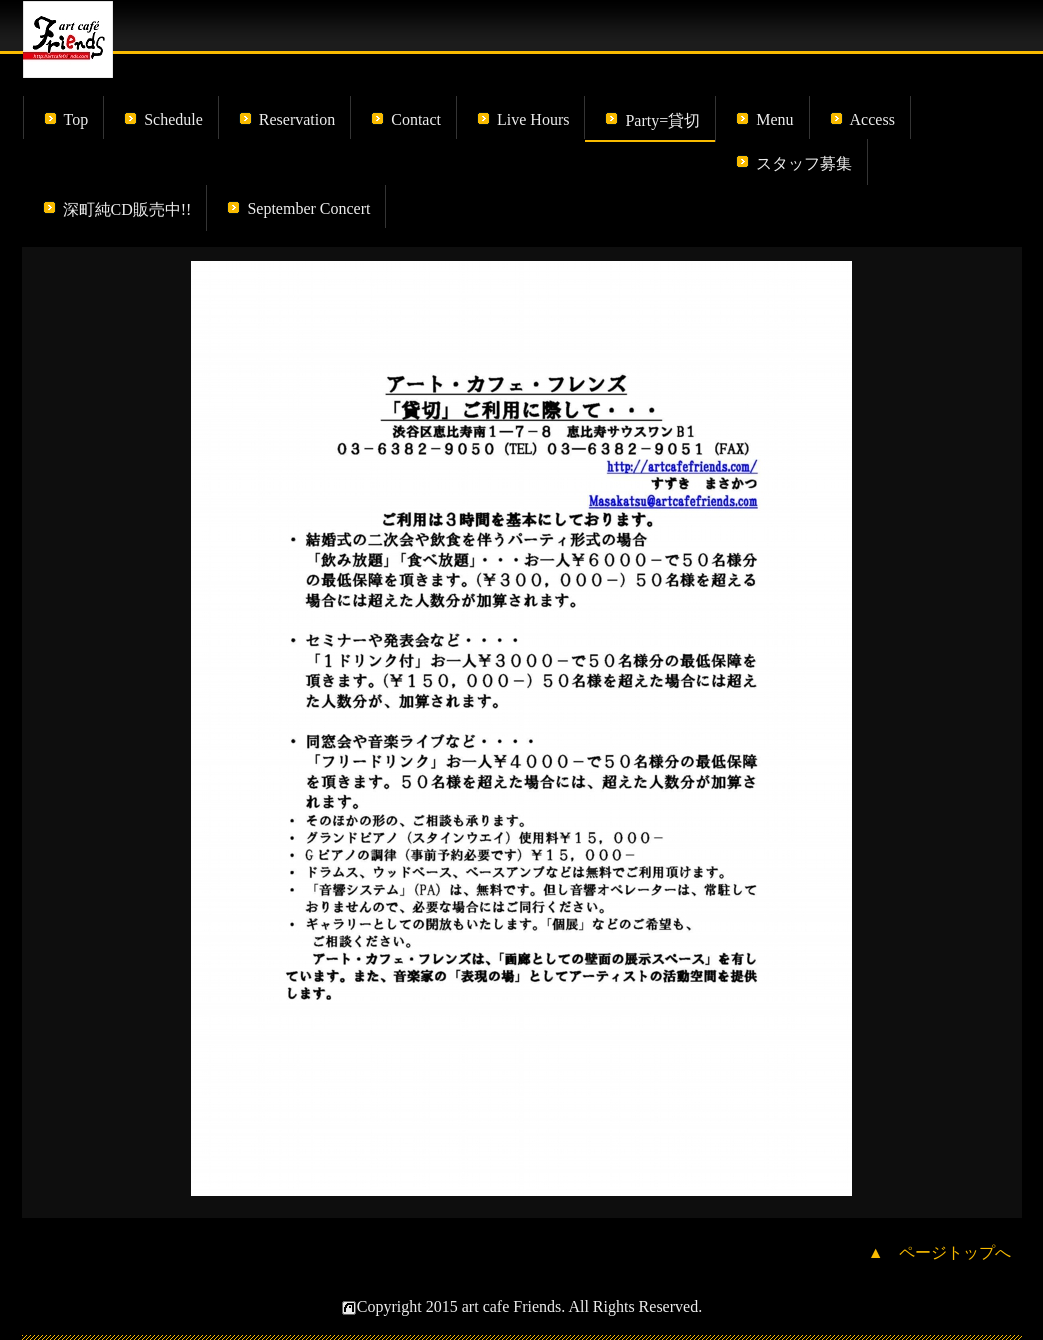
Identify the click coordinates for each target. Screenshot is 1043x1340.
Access (872, 119)
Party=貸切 (662, 120)
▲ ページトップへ (940, 1252)
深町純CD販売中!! (127, 209)
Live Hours (533, 119)
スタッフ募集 (804, 163)
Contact (416, 119)
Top (76, 119)
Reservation (297, 119)
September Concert (308, 208)
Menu (774, 119)
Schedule (173, 119)
